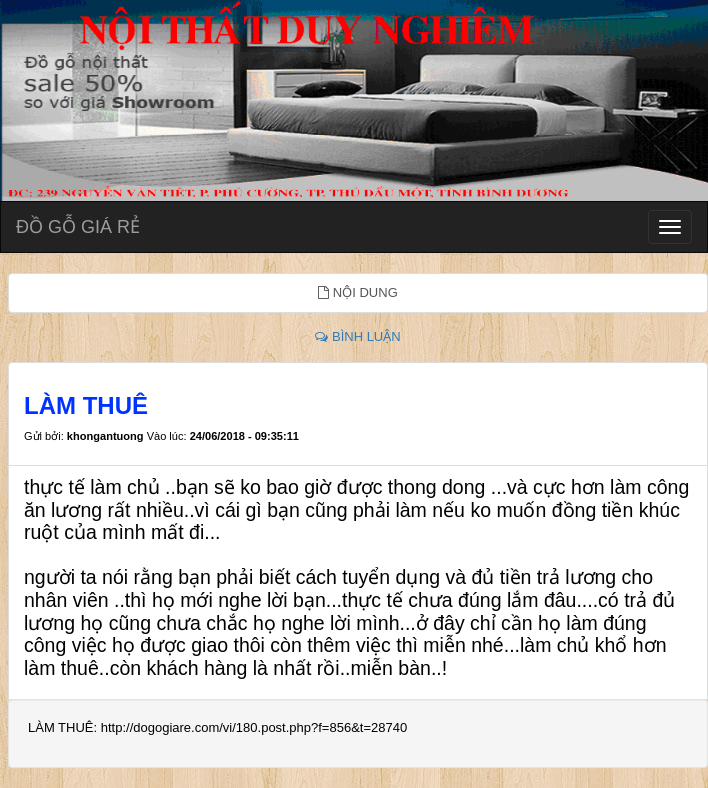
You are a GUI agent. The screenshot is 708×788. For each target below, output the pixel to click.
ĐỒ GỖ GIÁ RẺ (78, 227)
